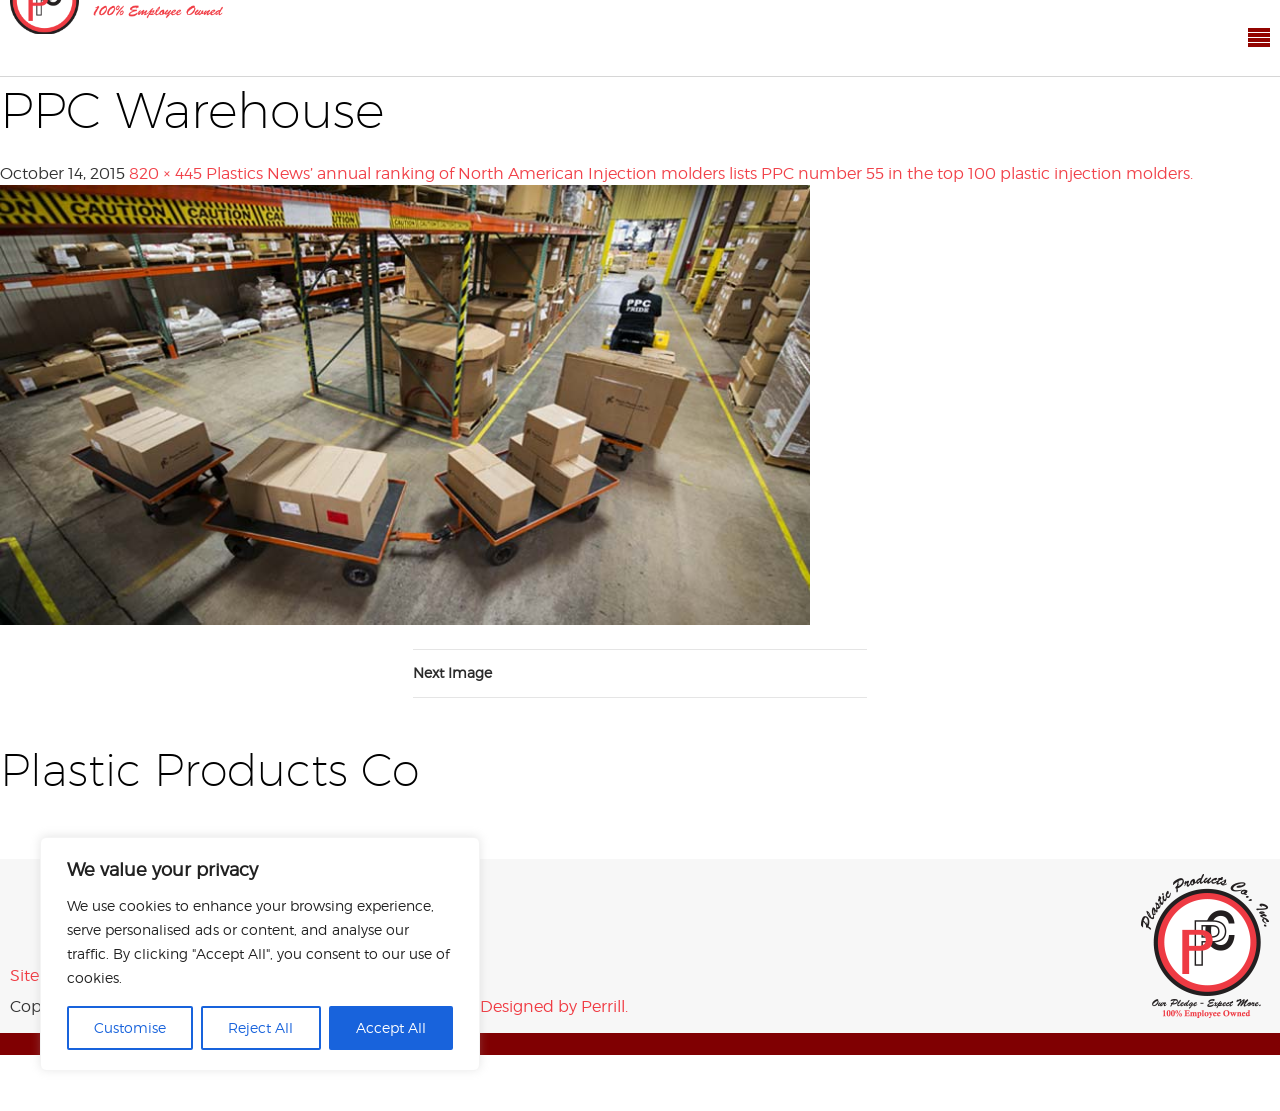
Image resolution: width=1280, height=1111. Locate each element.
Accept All (391, 1027)
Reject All (260, 1027)
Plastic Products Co (1205, 946)
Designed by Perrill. (554, 1006)
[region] (260, 954)
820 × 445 (165, 173)
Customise (130, 1027)
